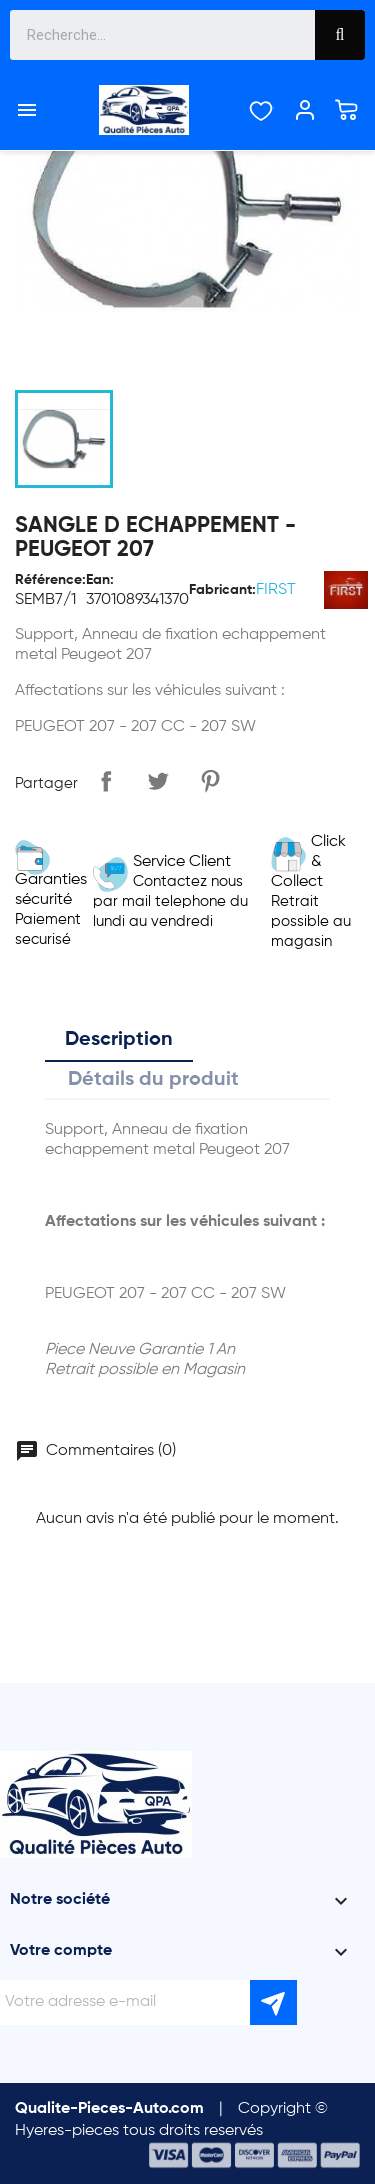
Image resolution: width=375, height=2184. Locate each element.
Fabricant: (222, 590)
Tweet (158, 781)
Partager (106, 781)
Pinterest (210, 781)
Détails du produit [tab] (153, 1080)
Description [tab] (119, 1040)
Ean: (100, 580)
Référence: (50, 580)
